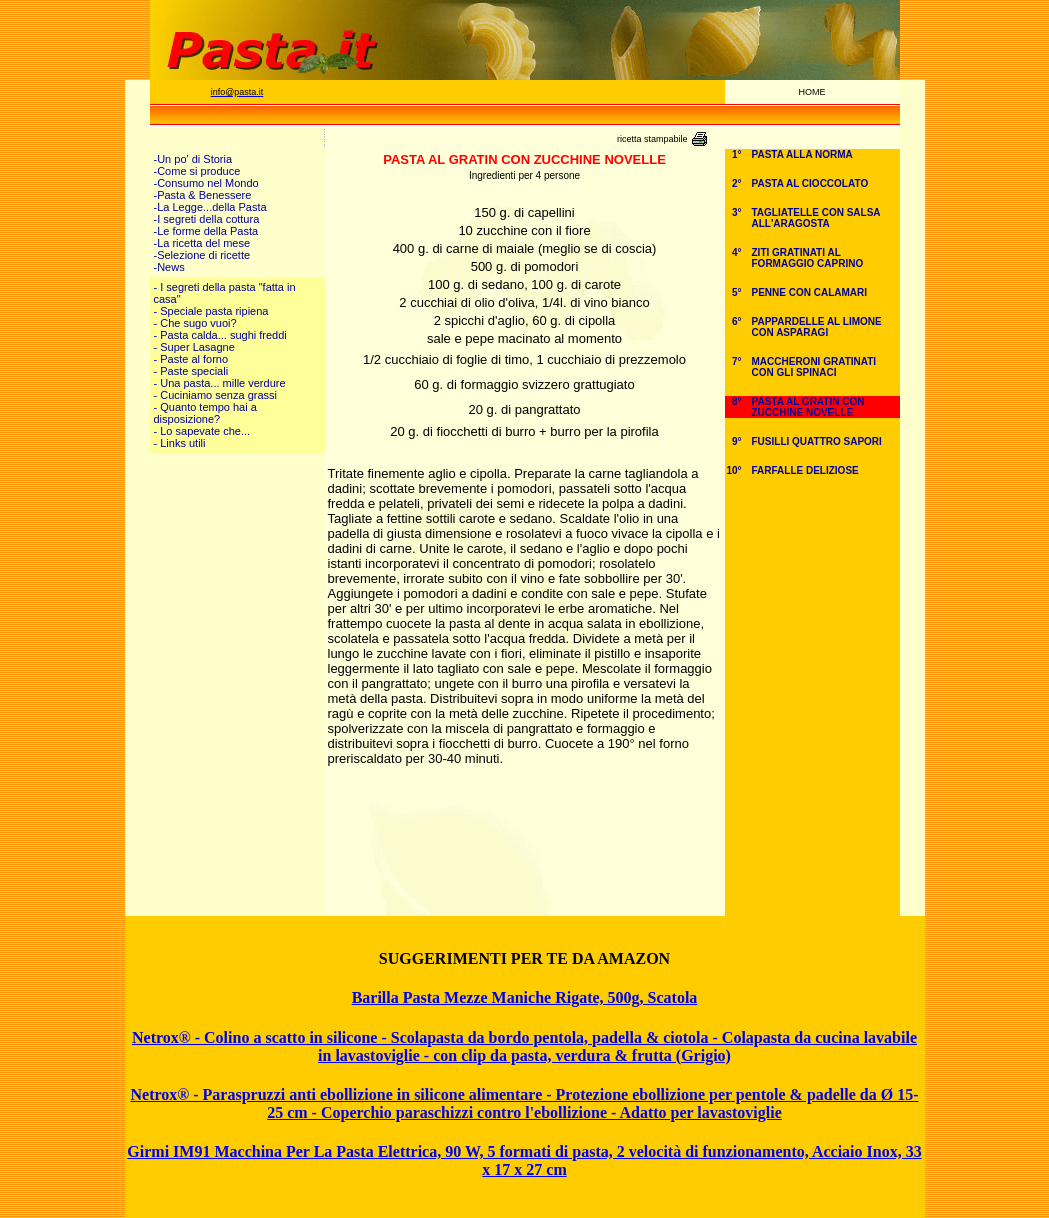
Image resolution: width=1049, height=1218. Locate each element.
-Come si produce (197, 171)
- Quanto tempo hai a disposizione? (205, 413)
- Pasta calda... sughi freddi (220, 335)
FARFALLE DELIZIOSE (805, 470)
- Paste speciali (191, 371)
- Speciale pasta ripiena (211, 311)
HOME (812, 92)
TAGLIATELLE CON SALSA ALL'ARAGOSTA (816, 218)
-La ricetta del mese (202, 243)
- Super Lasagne (194, 347)
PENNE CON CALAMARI (810, 292)
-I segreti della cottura (207, 219)
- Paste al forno (191, 359)
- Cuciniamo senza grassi (216, 395)
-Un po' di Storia (193, 159)
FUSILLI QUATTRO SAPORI (817, 441)
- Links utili (180, 443)
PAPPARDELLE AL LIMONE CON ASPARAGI (817, 327)
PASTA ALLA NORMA (802, 154)
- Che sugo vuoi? (195, 323)
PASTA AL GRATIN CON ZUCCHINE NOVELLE (808, 407)
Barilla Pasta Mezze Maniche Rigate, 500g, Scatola (525, 997)
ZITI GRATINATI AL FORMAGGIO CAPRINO (808, 258)
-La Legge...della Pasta (210, 207)
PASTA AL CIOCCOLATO (810, 183)
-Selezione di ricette (202, 255)
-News (169, 267)
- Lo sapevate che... (202, 431)
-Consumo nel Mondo (206, 183)
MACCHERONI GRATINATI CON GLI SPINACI (814, 367)
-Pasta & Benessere (203, 195)
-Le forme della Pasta (206, 231)
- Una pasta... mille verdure (220, 383)
